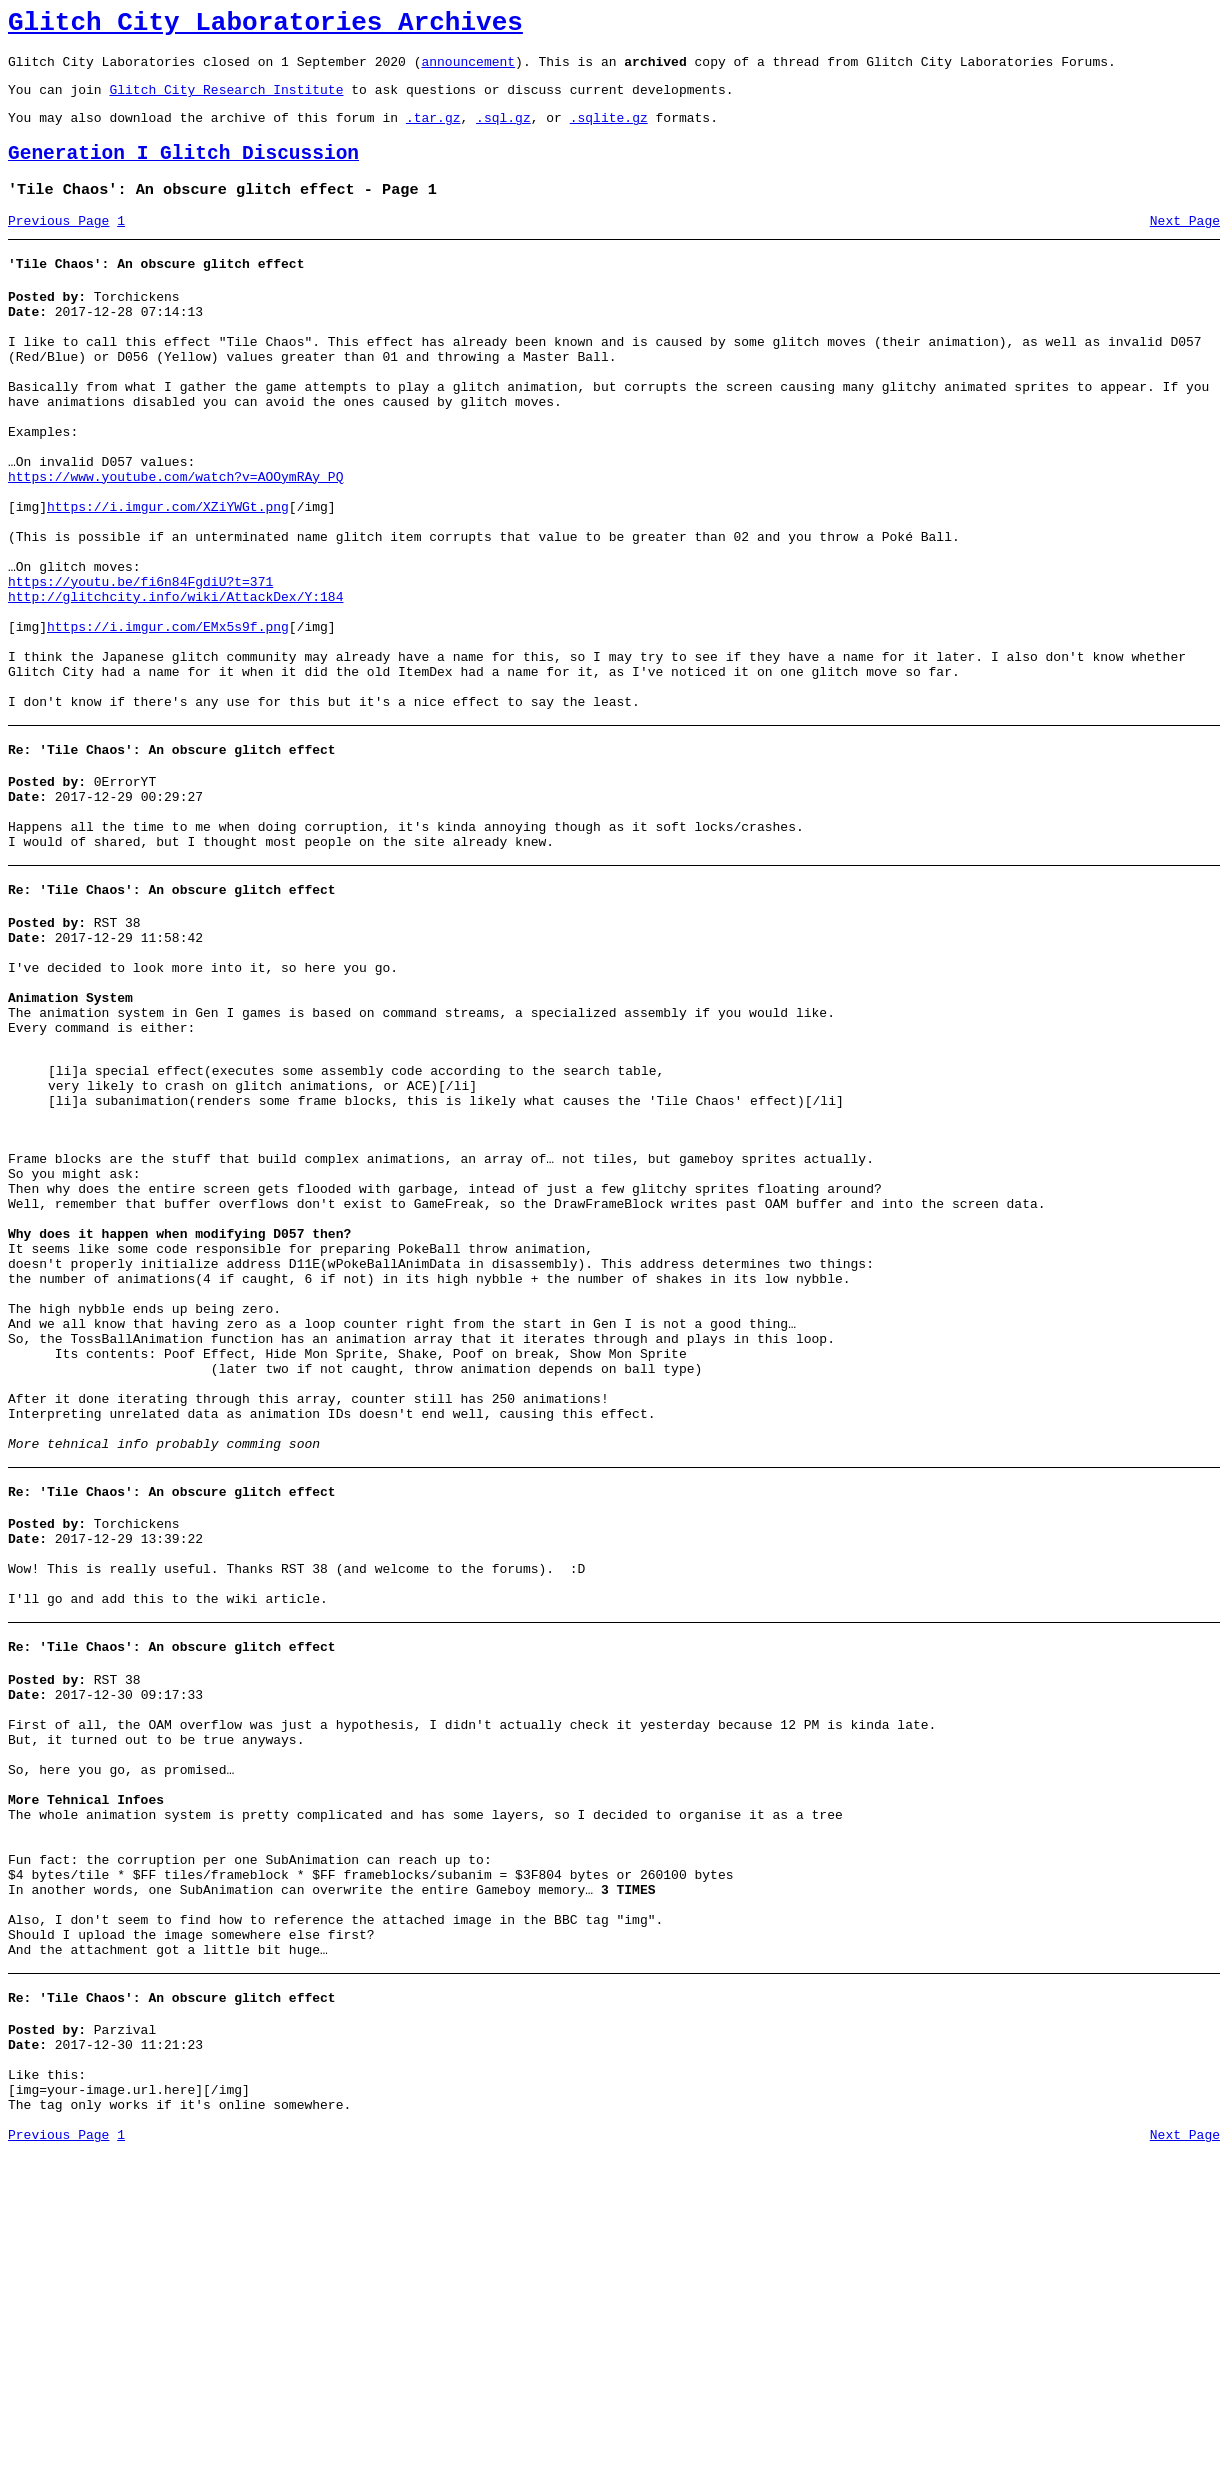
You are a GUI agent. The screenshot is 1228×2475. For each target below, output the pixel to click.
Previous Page (58, 245)
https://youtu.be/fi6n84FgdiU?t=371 (140, 666)
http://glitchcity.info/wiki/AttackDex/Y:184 (175, 684)
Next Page (1185, 245)
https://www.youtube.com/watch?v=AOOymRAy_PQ (175, 540)
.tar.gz (433, 132)
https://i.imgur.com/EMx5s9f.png (168, 720)
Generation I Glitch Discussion (183, 171)
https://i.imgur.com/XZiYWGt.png (168, 576)
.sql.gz (503, 132)
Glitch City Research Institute (226, 101)
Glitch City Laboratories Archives (265, 26)
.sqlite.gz (609, 132)
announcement (468, 70)
